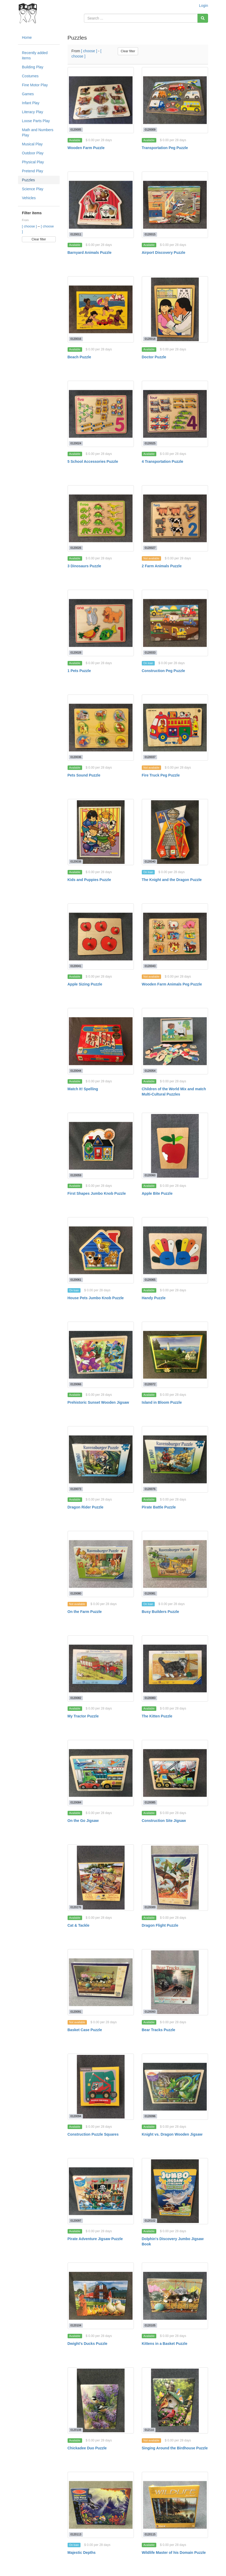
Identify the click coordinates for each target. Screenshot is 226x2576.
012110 (149, 2429)
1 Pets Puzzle (79, 671)
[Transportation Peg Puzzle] (175, 100)
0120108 (75, 2429)
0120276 (75, 1907)
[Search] (202, 18)
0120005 (75, 129)
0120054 (150, 1070)
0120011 (75, 234)
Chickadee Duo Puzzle (87, 2448)
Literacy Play (32, 112)
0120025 (150, 443)
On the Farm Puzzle (85, 1612)
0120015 (150, 234)
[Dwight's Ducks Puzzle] (101, 2295)
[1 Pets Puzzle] (101, 623)
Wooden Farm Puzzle (86, 148)
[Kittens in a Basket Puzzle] (175, 2295)
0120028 (75, 652)
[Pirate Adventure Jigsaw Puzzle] (101, 2191)
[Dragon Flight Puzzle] (175, 1877)
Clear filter (38, 239)
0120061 (75, 1279)
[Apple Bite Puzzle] (175, 1146)
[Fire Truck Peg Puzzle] (175, 727)
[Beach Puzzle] (101, 309)
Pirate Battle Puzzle (159, 1507)
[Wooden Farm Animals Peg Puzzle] (175, 936)
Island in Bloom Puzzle (162, 1402)
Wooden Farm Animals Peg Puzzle (172, 984)
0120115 (150, 2534)
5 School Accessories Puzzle (93, 461)
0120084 (75, 1802)
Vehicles (29, 198)
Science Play (32, 189)
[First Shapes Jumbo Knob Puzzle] (101, 1146)
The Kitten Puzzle (157, 1716)
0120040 (150, 861)
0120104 (75, 2325)
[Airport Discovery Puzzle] (175, 204)
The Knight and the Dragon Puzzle (172, 880)
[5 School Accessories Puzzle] (101, 414)
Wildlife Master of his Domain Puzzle (174, 2552)
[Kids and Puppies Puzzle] (101, 832)
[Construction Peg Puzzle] (175, 623)
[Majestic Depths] (101, 2505)
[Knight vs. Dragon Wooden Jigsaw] (175, 2086)
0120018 (150, 338)
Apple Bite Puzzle (157, 1193)
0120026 (75, 547)
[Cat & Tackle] (101, 1877)
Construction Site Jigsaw (164, 1820)
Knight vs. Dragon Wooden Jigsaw (172, 2134)
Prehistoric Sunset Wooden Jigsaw (98, 1402)
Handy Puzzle (154, 1298)
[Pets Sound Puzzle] (101, 727)
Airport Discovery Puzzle (163, 252)
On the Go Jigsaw (83, 1820)
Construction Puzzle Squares (93, 2134)
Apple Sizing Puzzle (85, 984)
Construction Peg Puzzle (163, 671)
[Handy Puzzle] (175, 1250)
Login (203, 5)
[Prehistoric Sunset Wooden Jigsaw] (101, 1355)
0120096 (150, 2116)
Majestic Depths (82, 2552)
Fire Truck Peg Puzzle (161, 775)
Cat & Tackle (79, 1925)
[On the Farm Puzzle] (101, 1564)
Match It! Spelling (83, 1089)
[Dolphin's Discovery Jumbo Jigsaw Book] (175, 2191)
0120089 (150, 1907)
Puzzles (28, 180)
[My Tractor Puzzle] (101, 1668)
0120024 (75, 443)
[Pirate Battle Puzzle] (175, 1459)
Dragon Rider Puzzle (85, 1507)
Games (28, 94)
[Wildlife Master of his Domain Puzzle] (175, 2505)
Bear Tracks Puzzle (158, 2030)
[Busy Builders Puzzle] (175, 1564)
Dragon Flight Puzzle (160, 1925)
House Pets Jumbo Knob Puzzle (96, 1298)
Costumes (30, 76)
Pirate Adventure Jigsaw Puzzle (95, 2239)
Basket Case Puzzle (85, 2030)
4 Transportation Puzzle (162, 461)
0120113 (75, 2534)
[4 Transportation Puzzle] (175, 414)
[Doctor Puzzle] (175, 309)
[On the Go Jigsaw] (101, 1773)
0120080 (75, 1593)
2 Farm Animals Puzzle (162, 566)
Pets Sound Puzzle (84, 775)
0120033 (150, 652)
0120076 (150, 1489)
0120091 (75, 2011)
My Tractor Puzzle (83, 1716)
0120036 (75, 757)
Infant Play (30, 103)
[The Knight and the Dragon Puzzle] (175, 832)
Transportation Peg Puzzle (165, 148)
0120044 (75, 1070)
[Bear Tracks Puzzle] (175, 1982)
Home (27, 37)
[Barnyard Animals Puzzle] (101, 204)
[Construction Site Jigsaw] (175, 1773)
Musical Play (32, 144)
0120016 (75, 338)
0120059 (75, 1175)
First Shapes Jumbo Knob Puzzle (97, 1193)
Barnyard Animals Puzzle (90, 252)
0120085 (150, 1802)
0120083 (150, 1697)
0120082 (75, 1697)
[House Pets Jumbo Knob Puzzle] (101, 1250)
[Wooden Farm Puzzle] (101, 100)
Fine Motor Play (35, 85)
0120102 (150, 2220)
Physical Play (33, 162)
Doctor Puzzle (154, 357)
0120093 (150, 2011)
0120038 (75, 861)
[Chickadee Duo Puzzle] (101, 2400)
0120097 (75, 2220)
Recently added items (35, 55)
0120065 (150, 1279)
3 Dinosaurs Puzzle (84, 566)
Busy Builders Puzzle (160, 1612)
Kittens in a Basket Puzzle (164, 2343)
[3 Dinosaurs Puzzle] (101, 518)
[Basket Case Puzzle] (101, 1982)
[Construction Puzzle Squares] (101, 2086)
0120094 (75, 2116)
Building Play (32, 67)
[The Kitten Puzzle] (175, 1668)
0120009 (150, 129)
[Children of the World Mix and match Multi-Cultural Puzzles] (175, 1041)
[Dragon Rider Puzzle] (101, 1459)
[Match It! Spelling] (101, 1041)
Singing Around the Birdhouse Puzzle (175, 2448)
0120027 (150, 547)
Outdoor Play (33, 153)
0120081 (150, 1593)
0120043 (150, 966)
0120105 (150, 2325)
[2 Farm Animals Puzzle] (175, 518)
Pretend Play (32, 171)
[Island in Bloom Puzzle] (175, 1355)
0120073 (75, 1489)
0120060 (150, 1175)
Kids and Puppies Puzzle (89, 880)
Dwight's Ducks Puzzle (87, 2343)
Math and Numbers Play (37, 132)
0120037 (150, 757)
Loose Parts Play (36, 121)
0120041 (75, 966)
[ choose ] (30, 226)
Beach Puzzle (79, 357)
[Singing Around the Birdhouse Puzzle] (175, 2400)
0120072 (150, 1384)
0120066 (75, 1384)
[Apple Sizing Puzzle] (101, 936)
